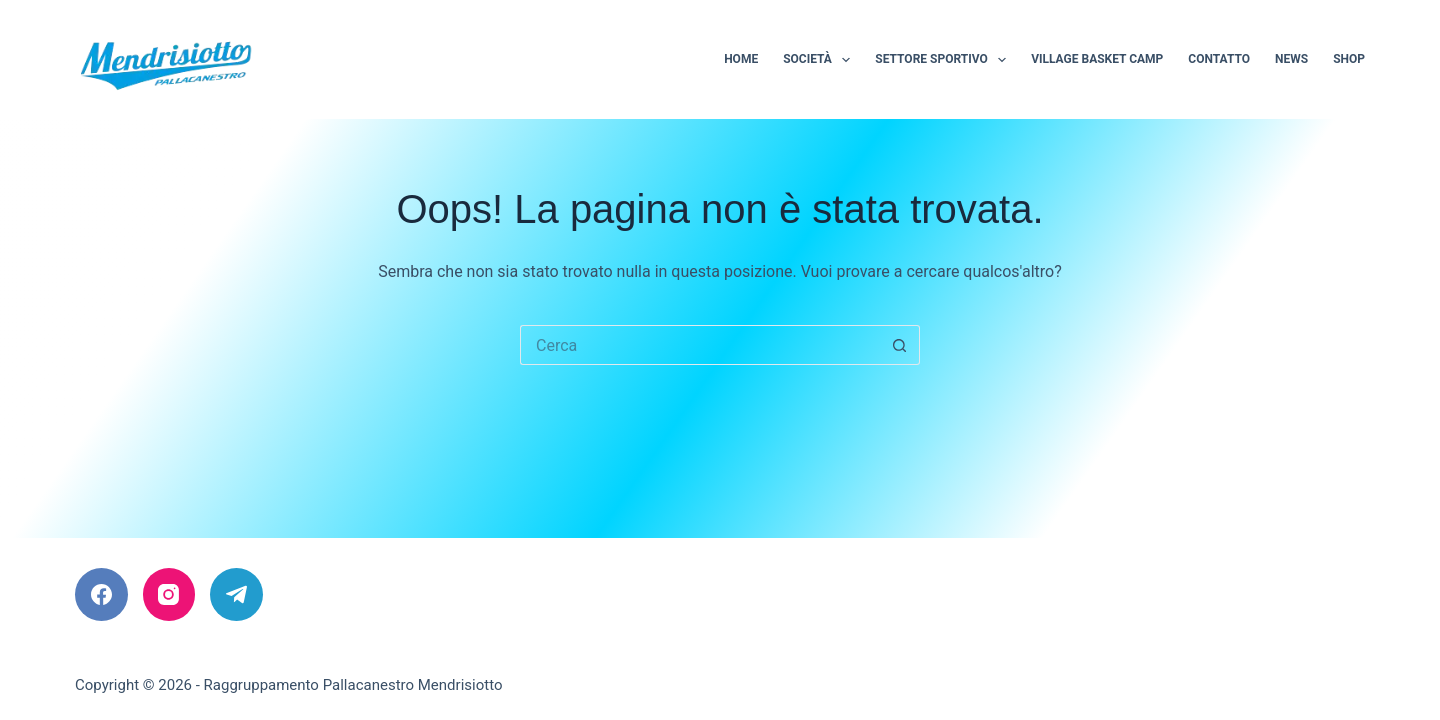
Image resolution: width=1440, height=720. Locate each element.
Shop (1349, 59)
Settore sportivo (944, 60)
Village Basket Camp (1097, 59)
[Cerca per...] (700, 345)
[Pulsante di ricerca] (900, 345)
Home (741, 59)
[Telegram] (236, 594)
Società (820, 60)
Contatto (1219, 59)
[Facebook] (101, 594)
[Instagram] (169, 594)
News (1291, 59)
